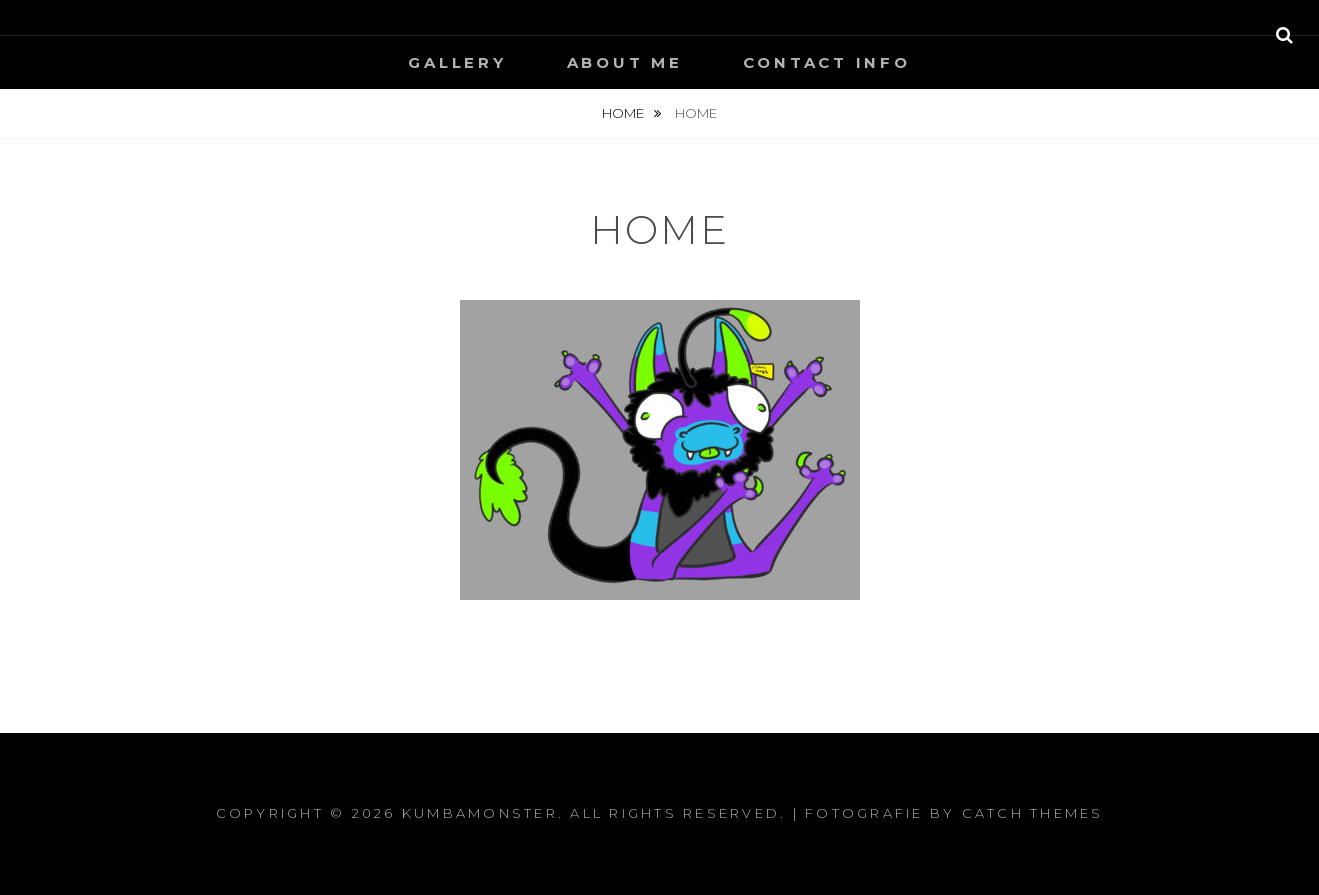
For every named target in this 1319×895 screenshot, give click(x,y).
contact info (827, 62)
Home (624, 113)
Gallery (457, 62)
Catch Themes (1033, 813)
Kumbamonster (480, 813)
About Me (625, 62)
